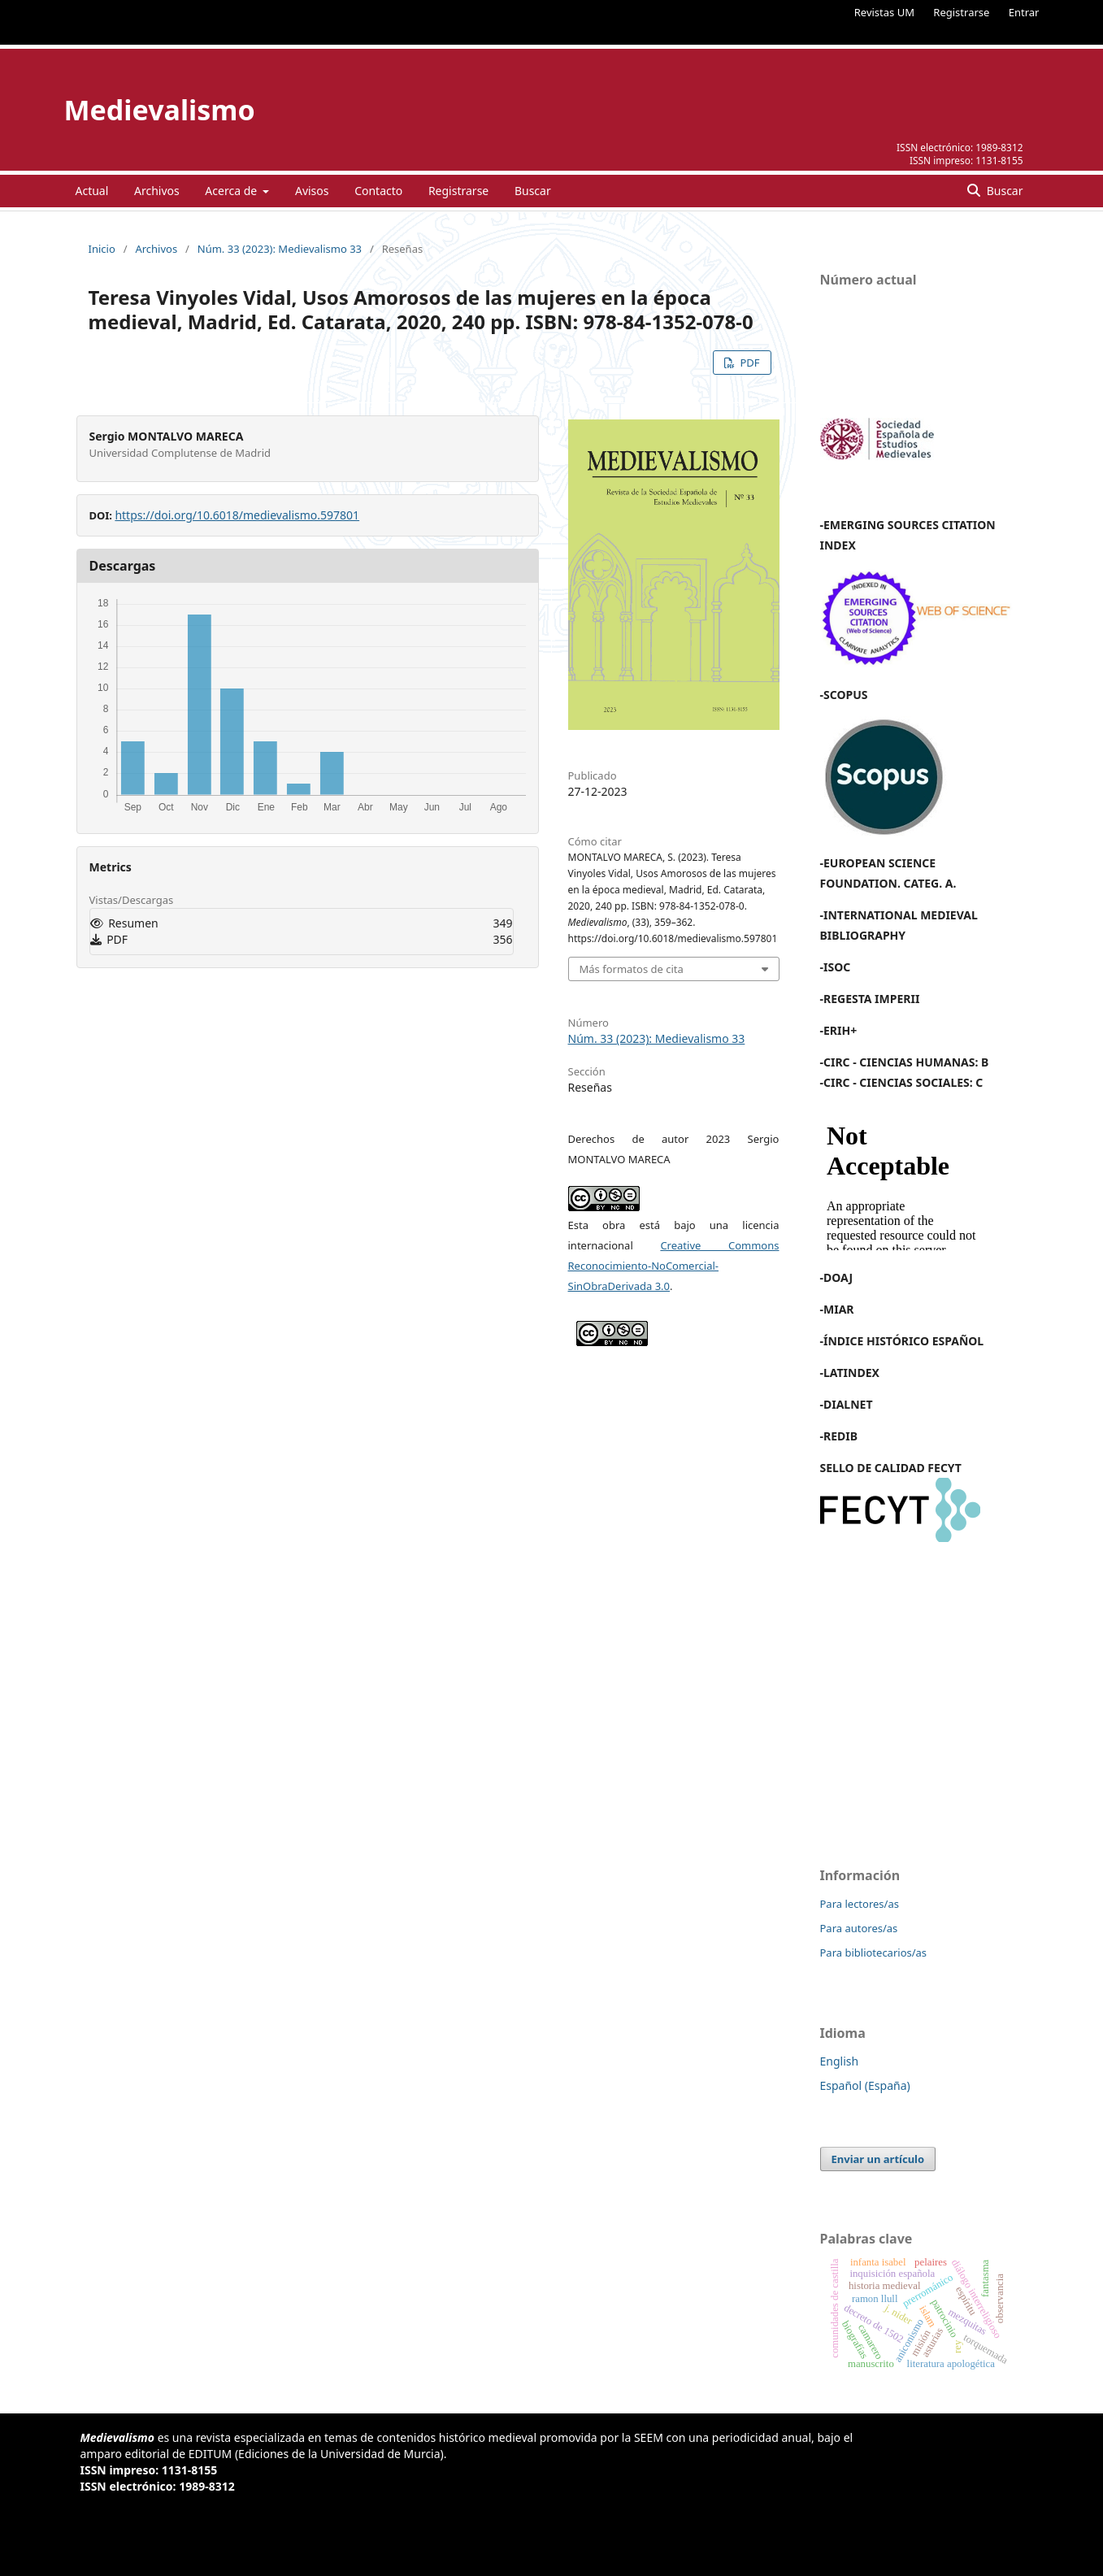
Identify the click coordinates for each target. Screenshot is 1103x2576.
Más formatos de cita (632, 969)
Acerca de (232, 190)
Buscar (533, 190)
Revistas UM (884, 12)
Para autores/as (859, 1928)
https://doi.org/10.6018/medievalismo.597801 (237, 515)
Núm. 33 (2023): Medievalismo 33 (280, 248)
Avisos (312, 190)
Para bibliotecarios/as (873, 1952)
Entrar (1024, 12)
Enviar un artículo (878, 2159)
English (839, 2061)
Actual (92, 190)
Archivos (157, 190)
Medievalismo (159, 109)
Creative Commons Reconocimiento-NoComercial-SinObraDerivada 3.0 (673, 1265)
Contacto (378, 190)
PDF (748, 362)
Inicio (102, 248)
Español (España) (865, 2085)
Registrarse (961, 12)
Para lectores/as (859, 1903)
